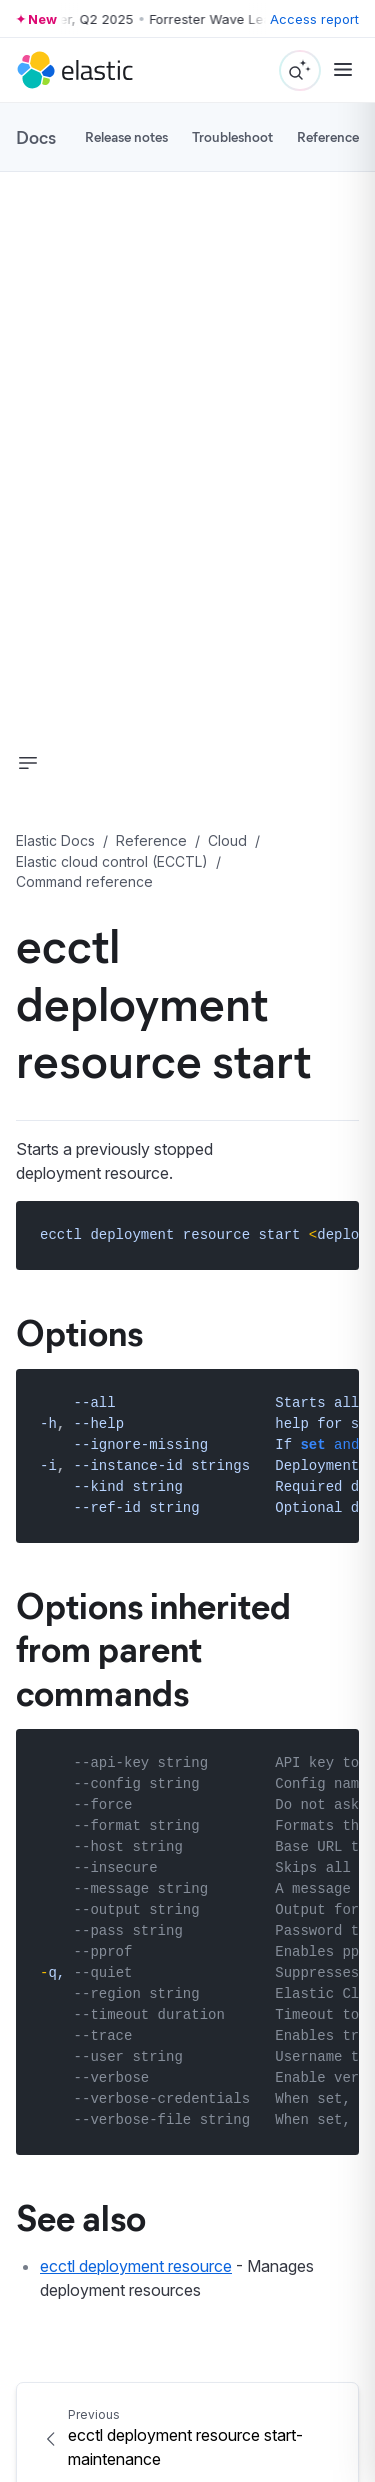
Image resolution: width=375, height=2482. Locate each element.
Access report (314, 19)
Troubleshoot (232, 136)
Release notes (126, 136)
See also (81, 2216)
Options (79, 1331)
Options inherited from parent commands (153, 1647)
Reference (328, 136)
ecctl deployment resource (136, 2266)
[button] (28, 763)
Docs (36, 137)
